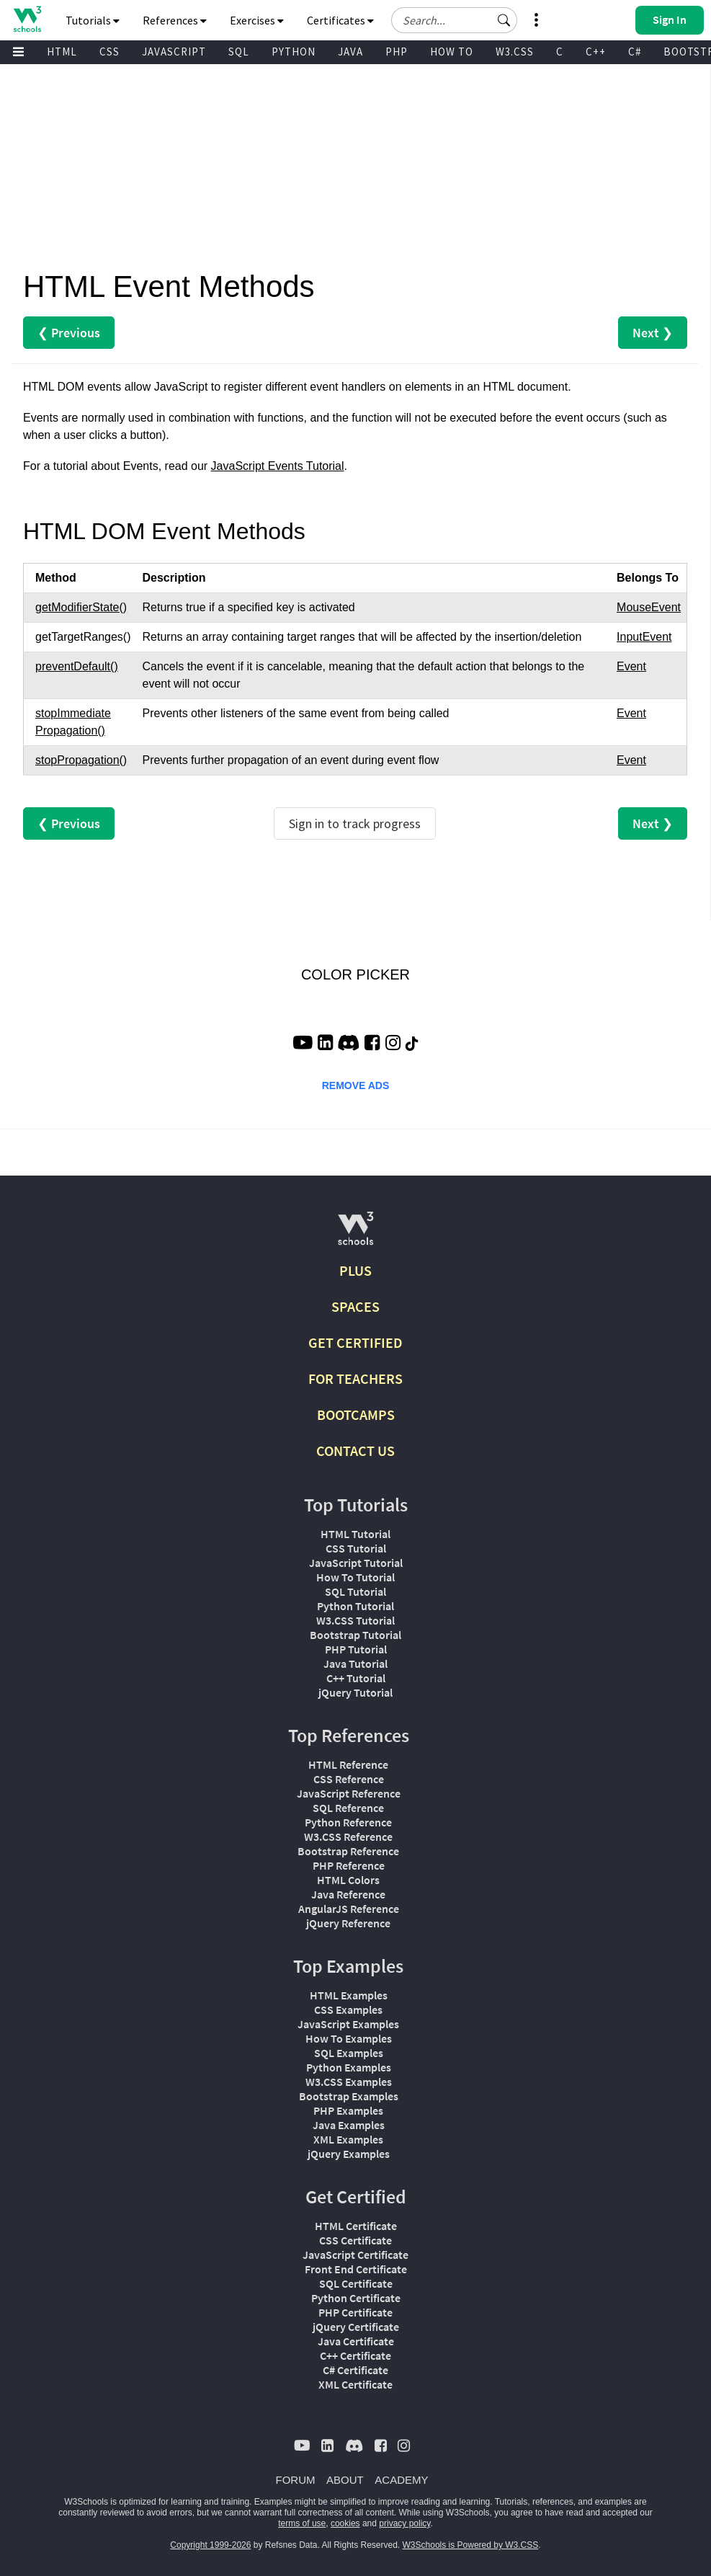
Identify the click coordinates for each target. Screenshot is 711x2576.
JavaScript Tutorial (356, 1562)
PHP (396, 51)
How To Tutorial (355, 1577)
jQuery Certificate (356, 2326)
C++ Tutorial (355, 1678)
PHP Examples (348, 2110)
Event (631, 666)
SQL (238, 51)
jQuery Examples (349, 2153)
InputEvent (644, 637)
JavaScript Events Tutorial (277, 466)
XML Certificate (355, 2384)
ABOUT (345, 2480)
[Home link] (27, 19)
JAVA (350, 51)
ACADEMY (401, 2480)
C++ (596, 51)
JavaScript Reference (349, 1793)
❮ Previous (68, 332)
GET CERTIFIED (355, 1342)
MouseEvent (649, 607)
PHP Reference (349, 1865)
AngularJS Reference (348, 1908)
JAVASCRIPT (174, 51)
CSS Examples (348, 2009)
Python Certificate (356, 2298)
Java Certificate (356, 2341)
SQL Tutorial (355, 1591)
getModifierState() (81, 607)
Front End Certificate (356, 2269)
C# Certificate (355, 2370)
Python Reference (348, 1822)
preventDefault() (76, 666)
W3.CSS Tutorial (355, 1620)
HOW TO (451, 51)
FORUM (296, 2480)
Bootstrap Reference (348, 1851)
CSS (109, 51)
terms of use (302, 2523)
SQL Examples (348, 2053)
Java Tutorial (355, 1663)
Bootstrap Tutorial (355, 1634)
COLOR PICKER (355, 974)
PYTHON (294, 51)
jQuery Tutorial (355, 1692)
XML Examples (348, 2139)
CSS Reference (348, 1779)
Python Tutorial (355, 1606)
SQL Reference (348, 1807)
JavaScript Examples (348, 2024)
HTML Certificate (356, 2226)
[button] (504, 20)
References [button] (175, 20)
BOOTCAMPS (356, 1414)
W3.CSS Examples (348, 2081)
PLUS (355, 1270)
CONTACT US (355, 1451)
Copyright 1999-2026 (210, 2545)
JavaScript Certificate (355, 2254)
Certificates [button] (340, 20)
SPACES (355, 1306)
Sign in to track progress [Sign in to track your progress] (355, 823)
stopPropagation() (81, 760)
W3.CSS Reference (348, 1836)
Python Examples (348, 2067)
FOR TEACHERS (355, 1378)
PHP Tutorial (356, 1649)
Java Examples (349, 2125)
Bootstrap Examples (348, 2096)
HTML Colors (348, 1880)
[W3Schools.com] (355, 1234)
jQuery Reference (348, 1923)
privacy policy (404, 2523)
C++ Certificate (355, 2355)
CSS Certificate (355, 2240)
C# (634, 51)
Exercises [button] (257, 20)
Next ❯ (652, 332)
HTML (62, 51)
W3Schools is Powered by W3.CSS (471, 2545)
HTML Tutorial (355, 1534)
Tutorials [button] (93, 20)
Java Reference (348, 1894)
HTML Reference (348, 1764)
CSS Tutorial (356, 1548)
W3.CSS (515, 51)
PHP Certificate (355, 2312)
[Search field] (454, 20)
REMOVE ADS (356, 1085)
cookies (345, 2523)
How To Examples (348, 2038)
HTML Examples (349, 1995)
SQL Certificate (356, 2283)
